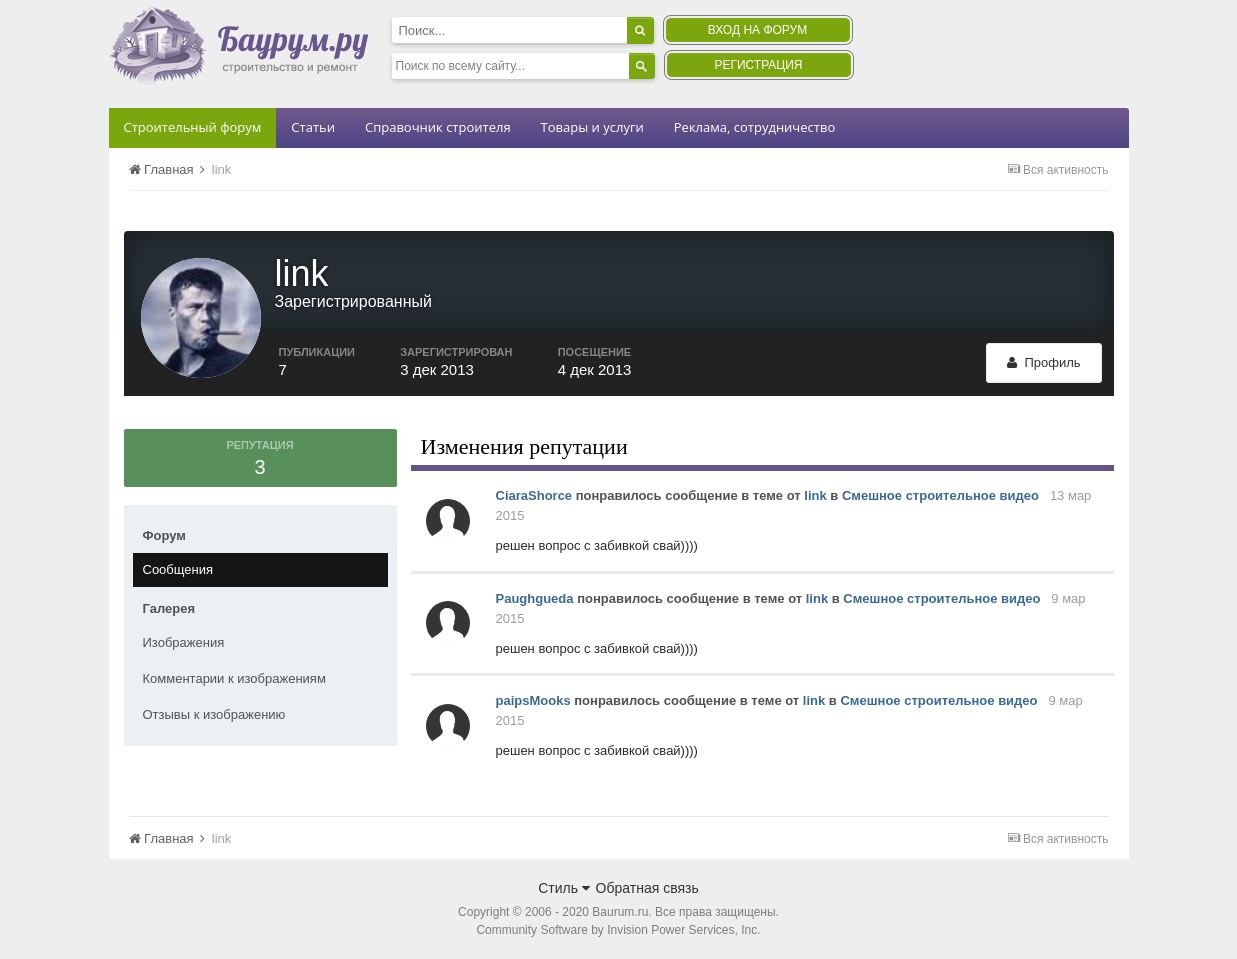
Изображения (184, 642)
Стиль (564, 888)
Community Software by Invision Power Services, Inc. (618, 930)
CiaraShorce (534, 495)
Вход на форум (757, 30)
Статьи (313, 127)
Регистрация (758, 65)
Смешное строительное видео (940, 495)
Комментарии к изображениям (234, 678)
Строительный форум (193, 127)
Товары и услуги (592, 127)
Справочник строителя (438, 127)
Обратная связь (647, 888)
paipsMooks (533, 700)
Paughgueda (535, 598)
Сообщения (178, 569)
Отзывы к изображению (214, 714)
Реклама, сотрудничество (754, 127)
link (815, 495)
